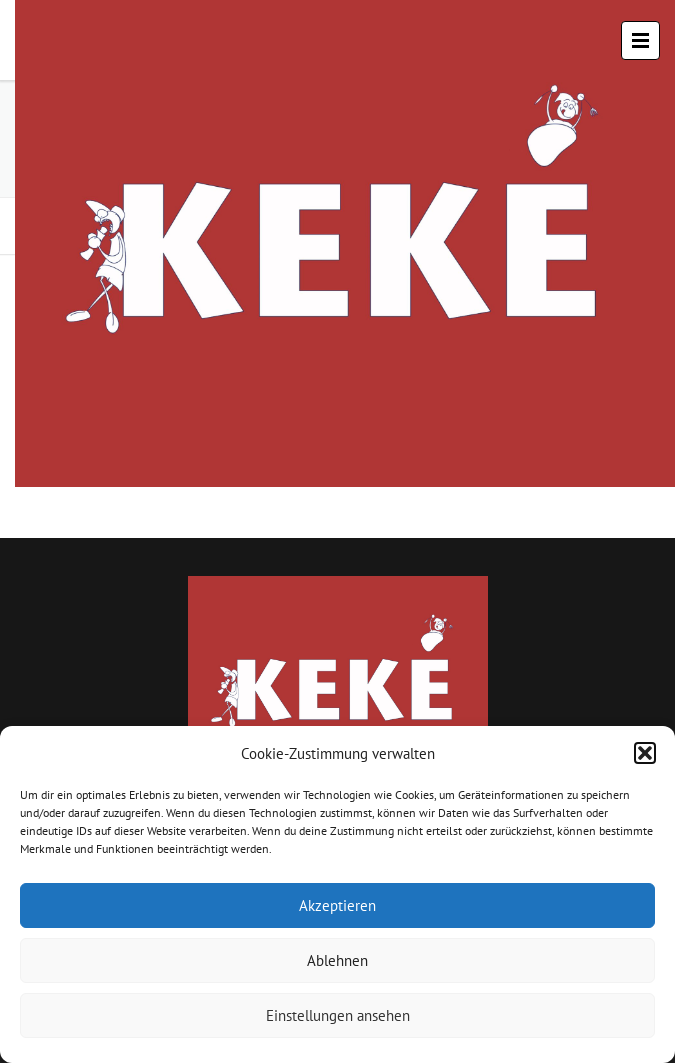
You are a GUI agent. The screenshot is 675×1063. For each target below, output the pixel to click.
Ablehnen (337, 960)
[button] (645, 753)
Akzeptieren (337, 905)
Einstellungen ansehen (338, 1015)
